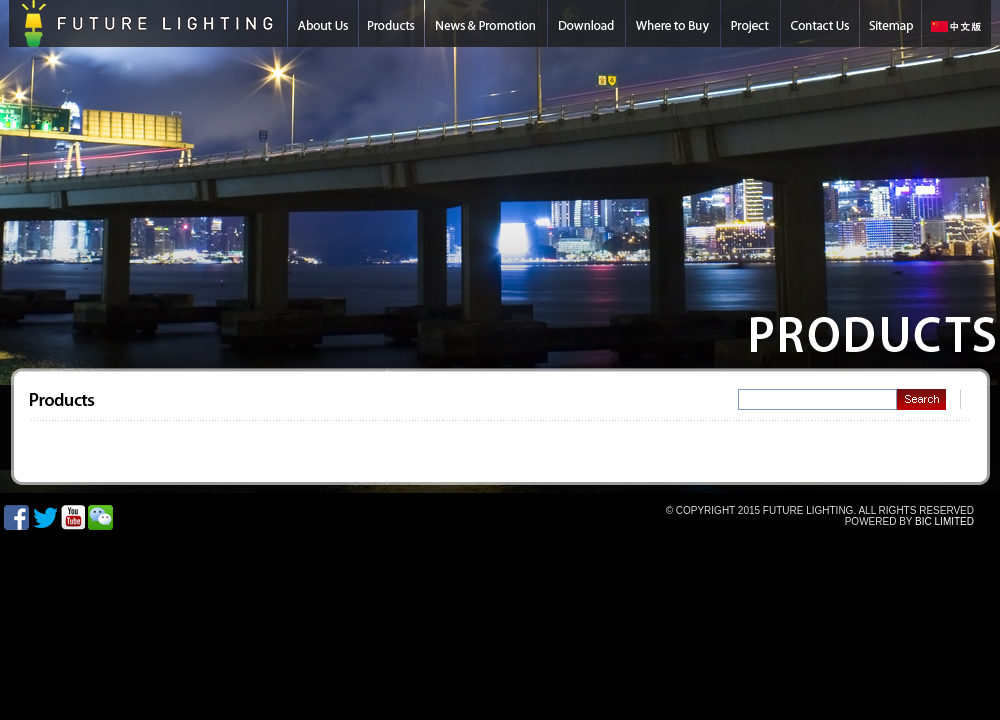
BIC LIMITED (944, 521)
